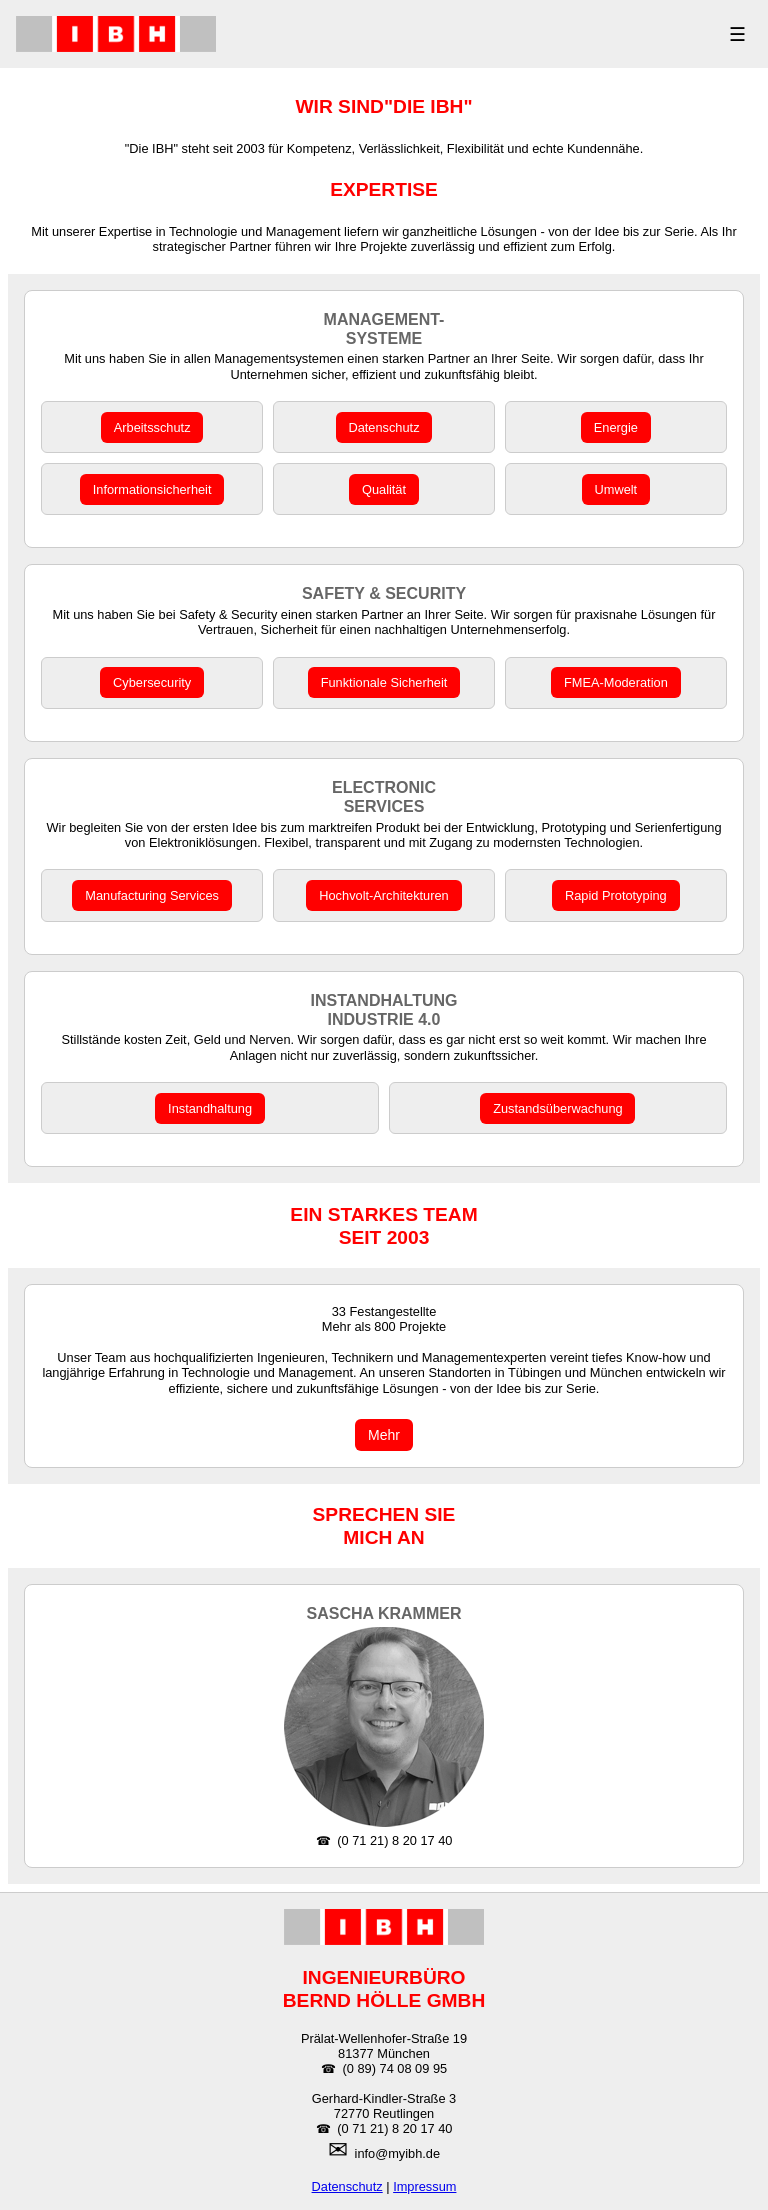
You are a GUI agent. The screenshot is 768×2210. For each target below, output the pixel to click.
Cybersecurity (152, 682)
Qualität (384, 489)
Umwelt (616, 489)
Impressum (424, 2186)
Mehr (384, 1435)
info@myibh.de (398, 2153)
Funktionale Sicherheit (384, 682)
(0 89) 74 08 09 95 (395, 2068)
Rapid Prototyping (616, 895)
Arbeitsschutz (152, 427)
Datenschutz (383, 427)
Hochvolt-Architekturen (383, 895)
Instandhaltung (210, 1108)
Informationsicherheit (152, 489)
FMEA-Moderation (616, 682)
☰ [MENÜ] (737, 34)
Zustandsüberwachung (557, 1108)
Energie (616, 427)
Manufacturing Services (152, 895)
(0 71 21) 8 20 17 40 (394, 1840)
